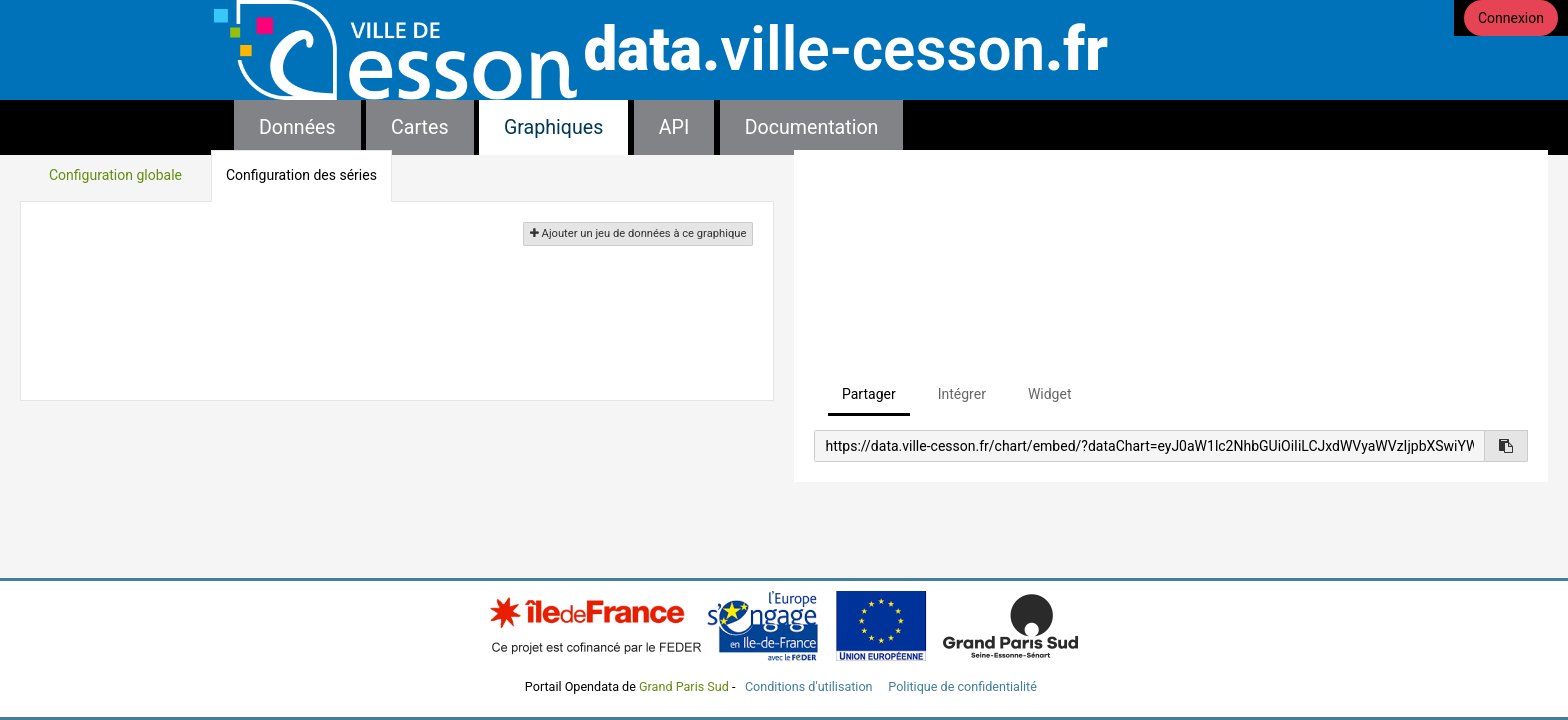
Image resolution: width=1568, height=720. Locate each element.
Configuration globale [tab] (115, 175)
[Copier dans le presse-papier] (1506, 446)
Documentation (812, 127)
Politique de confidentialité (962, 686)
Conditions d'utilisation (810, 686)
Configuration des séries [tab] (301, 175)
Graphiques (553, 127)
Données (297, 127)
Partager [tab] (869, 394)
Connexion (1511, 18)
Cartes (419, 127)
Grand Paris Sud (684, 686)
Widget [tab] (1050, 394)
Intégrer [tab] (962, 394)
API (674, 127)
